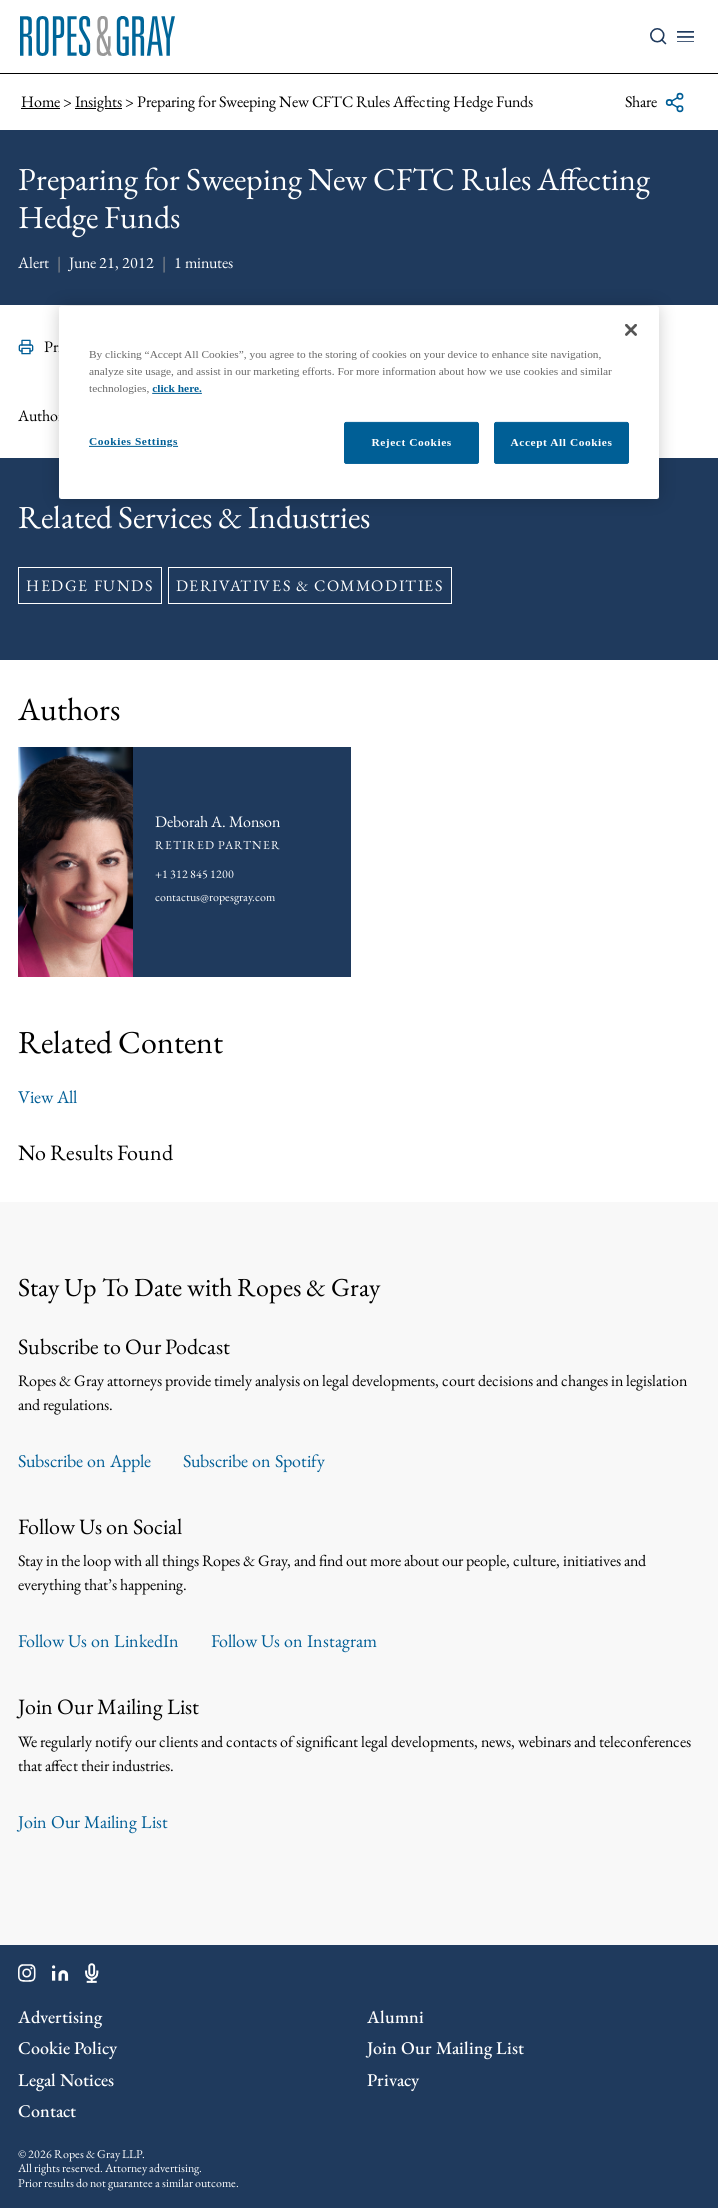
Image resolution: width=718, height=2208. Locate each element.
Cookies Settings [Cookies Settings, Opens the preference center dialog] (133, 441)
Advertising (60, 2016)
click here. (177, 388)
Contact (47, 2110)
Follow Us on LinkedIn (98, 1640)
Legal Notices (66, 2079)
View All (47, 1096)
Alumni (395, 2016)
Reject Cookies (411, 442)
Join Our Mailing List (93, 1821)
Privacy (393, 2079)
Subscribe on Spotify (254, 1460)
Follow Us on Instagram (294, 1640)
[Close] (631, 330)
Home (40, 101)
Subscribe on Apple (84, 1460)
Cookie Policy (67, 2047)
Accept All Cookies (562, 442)
